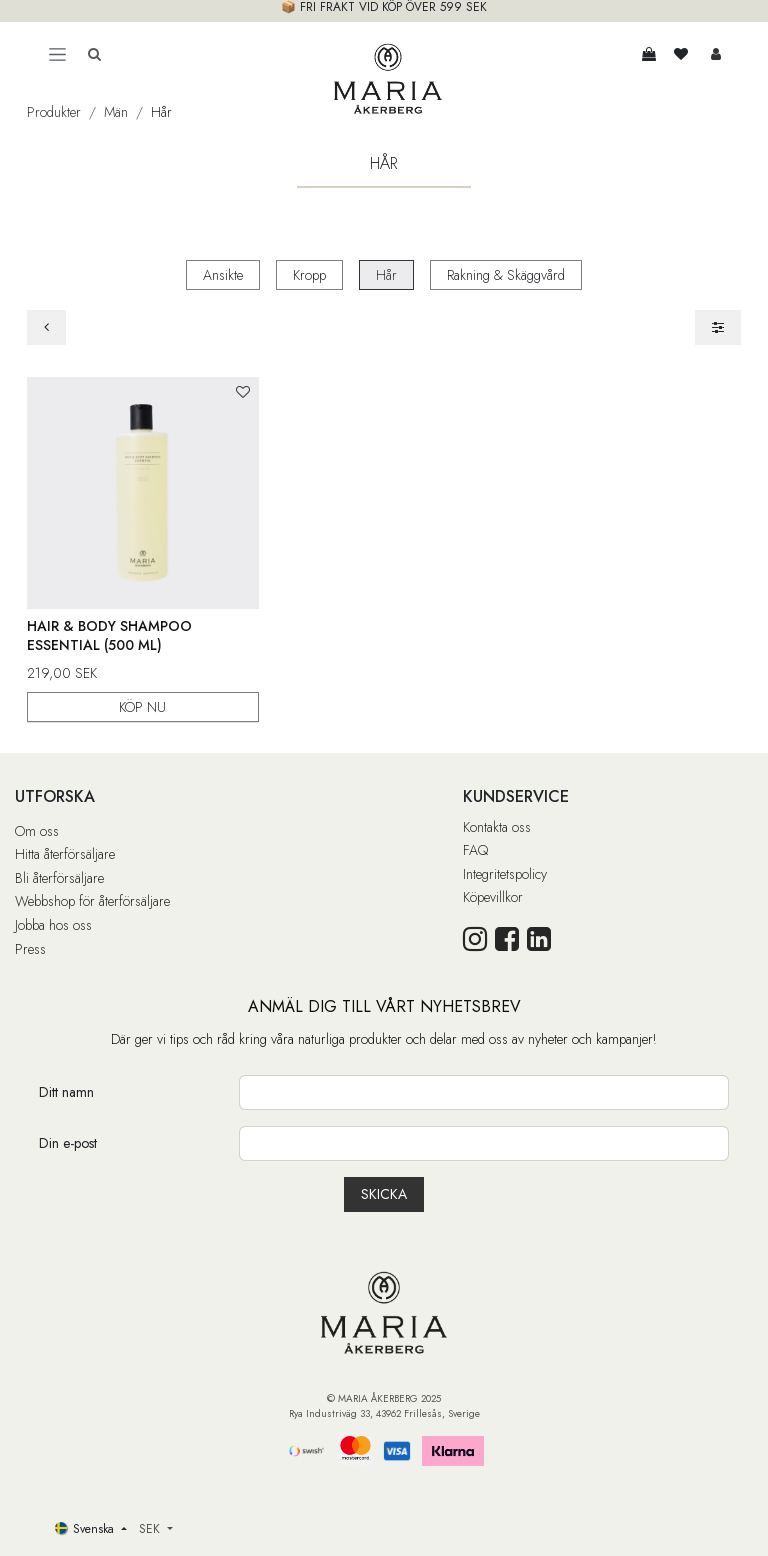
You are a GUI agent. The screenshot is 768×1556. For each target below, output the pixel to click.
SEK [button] (151, 1529)
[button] (242, 392)
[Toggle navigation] (57, 54)
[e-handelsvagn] (649, 54)
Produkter (54, 112)
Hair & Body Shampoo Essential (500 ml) (109, 634)
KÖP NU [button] (142, 706)
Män (116, 112)
